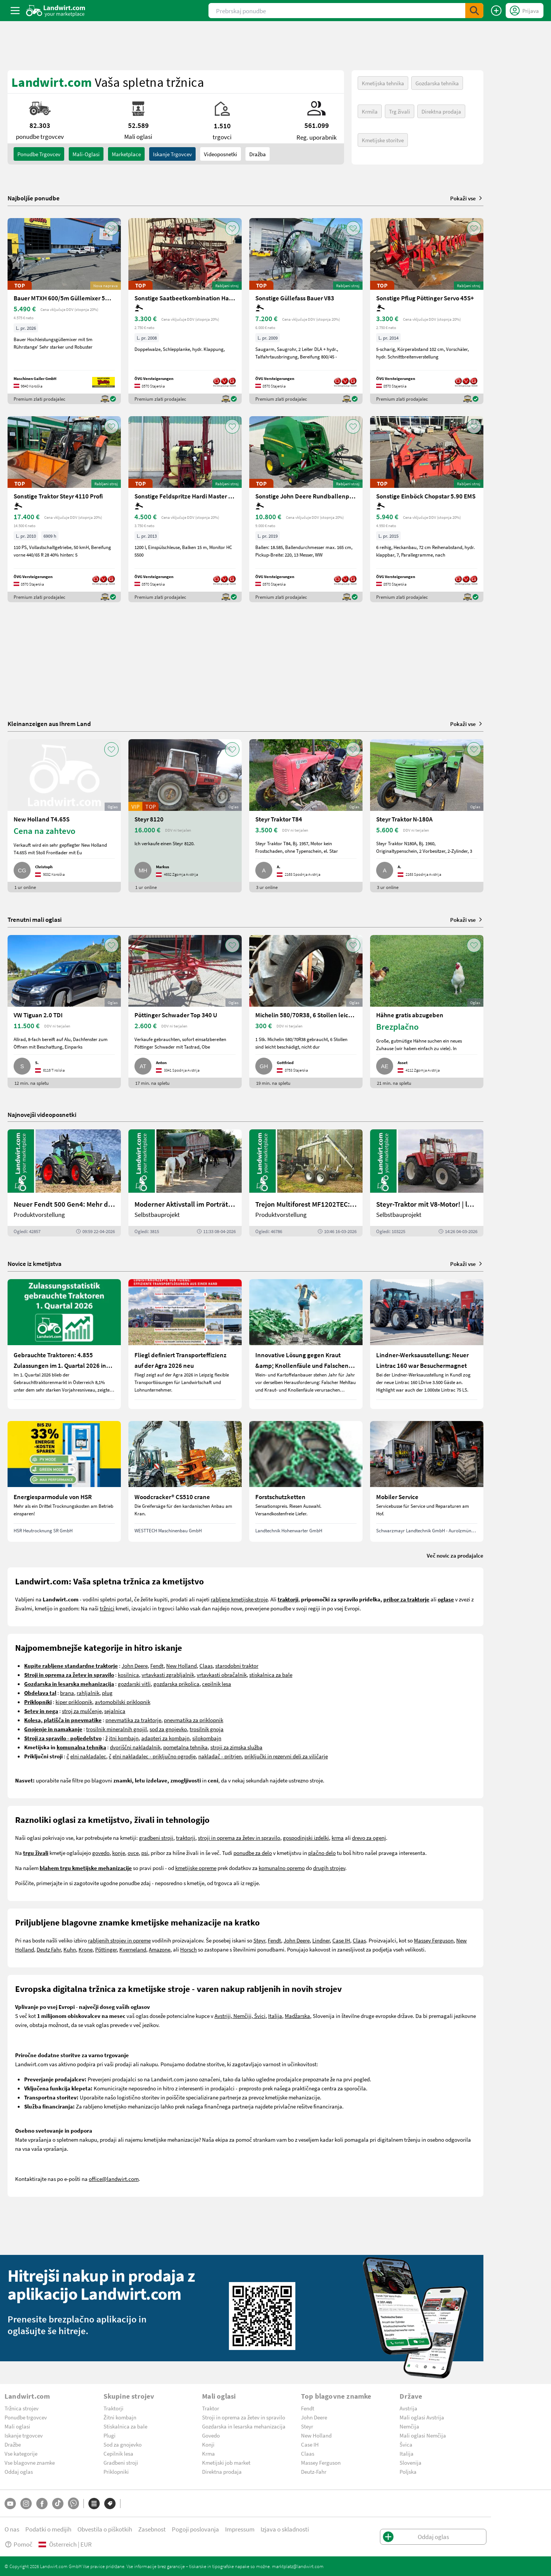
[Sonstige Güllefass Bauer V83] (306, 311)
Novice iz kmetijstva (35, 1263)
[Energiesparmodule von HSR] (64, 1481)
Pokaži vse (466, 198)
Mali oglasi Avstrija (422, 2417)
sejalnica (114, 1711)
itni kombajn (124, 1738)
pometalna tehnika (185, 1747)
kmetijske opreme (195, 1868)
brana (67, 1692)
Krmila (370, 111)
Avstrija (408, 2408)
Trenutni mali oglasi (35, 919)
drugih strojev (329, 1868)
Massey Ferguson (434, 1940)
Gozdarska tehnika (437, 83)
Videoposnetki (220, 154)
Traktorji (113, 2408)
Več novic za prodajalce (455, 1555)
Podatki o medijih (48, 2529)
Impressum (240, 2529)
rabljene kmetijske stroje (239, 1599)
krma (338, 1837)
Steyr (259, 1940)
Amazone (159, 1949)
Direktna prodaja (441, 111)
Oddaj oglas (19, 2471)
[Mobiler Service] (426, 1481)
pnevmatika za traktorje (133, 1720)
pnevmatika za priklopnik (193, 1720)
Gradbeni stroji (120, 2462)
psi (144, 1852)
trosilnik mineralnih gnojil (116, 1729)
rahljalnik (88, 1692)
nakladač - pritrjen (220, 1756)
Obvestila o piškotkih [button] (104, 2529)
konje (118, 1852)
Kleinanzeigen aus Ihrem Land (49, 723)
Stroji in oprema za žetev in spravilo (243, 2417)
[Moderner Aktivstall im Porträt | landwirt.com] (185, 1182)
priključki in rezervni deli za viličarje (286, 1756)
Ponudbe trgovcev (26, 2417)
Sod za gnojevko (122, 2444)
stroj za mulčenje (82, 1711)
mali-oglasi (86, 154)
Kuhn (69, 1949)
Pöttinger (106, 1949)
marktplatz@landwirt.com (298, 2566)
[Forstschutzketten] (306, 1481)
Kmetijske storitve (383, 140)
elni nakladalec (88, 1756)
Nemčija (409, 2426)
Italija (275, 2015)
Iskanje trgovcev (172, 154)
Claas (206, 1665)
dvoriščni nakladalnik (135, 1747)
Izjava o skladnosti (285, 2529)
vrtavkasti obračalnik (222, 1674)
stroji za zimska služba (236, 1747)
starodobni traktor (236, 1665)
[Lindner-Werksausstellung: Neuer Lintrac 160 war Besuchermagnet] (426, 1344)
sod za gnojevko (168, 1729)
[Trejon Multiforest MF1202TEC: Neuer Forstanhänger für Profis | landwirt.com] (306, 1182)
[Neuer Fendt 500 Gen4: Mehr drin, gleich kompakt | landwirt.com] (64, 1182)
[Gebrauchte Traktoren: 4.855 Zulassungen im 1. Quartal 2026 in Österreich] (64, 1344)
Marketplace (126, 154)
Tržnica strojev (22, 2408)
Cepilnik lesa (118, 2453)
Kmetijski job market (226, 2462)
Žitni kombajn (119, 2417)
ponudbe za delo (252, 1852)
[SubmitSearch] (474, 10)
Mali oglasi (17, 2426)
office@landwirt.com (114, 2178)
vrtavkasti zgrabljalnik (168, 1674)
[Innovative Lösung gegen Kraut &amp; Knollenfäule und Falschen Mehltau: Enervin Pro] (306, 1344)
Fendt (157, 1665)
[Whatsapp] (73, 2503)
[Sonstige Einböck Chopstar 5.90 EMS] (426, 509)
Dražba (257, 154)
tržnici (107, 1608)
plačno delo (322, 1852)
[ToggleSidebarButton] (15, 11)
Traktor (210, 2408)
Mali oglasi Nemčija (423, 2435)
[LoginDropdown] (524, 10)
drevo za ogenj (369, 1837)
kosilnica (128, 1674)
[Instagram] (26, 2503)
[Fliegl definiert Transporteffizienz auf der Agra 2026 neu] (185, 1344)
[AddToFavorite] (111, 228)
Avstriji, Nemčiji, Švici (240, 2015)
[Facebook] (42, 2503)
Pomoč (18, 2544)
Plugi (109, 2435)
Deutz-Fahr (313, 2471)
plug (107, 1692)
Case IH (341, 1940)
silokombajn (206, 1738)
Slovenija (410, 2462)
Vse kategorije (21, 2453)
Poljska (408, 2471)
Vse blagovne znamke (30, 2462)
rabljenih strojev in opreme (119, 1940)
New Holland (181, 1665)
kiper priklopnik (74, 1702)
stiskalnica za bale (270, 1674)
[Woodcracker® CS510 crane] (185, 1481)
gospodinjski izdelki (306, 1837)
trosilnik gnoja (207, 1729)
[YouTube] (10, 2503)
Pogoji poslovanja (195, 2529)
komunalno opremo (282, 1868)
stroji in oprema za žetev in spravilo (239, 1837)
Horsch (188, 1949)
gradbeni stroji (156, 1837)
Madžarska (297, 2015)
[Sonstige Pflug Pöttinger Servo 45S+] (426, 311)
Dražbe (13, 2444)
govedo (101, 1852)
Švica (406, 2444)
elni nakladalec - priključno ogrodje (154, 1756)
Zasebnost (152, 2529)
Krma (208, 2453)
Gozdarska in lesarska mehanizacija (244, 2426)
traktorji (185, 1837)
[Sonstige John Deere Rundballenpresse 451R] (306, 509)
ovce (133, 1852)
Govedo (211, 2435)
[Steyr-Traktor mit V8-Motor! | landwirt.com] (426, 1182)
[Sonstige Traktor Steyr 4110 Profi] (64, 509)
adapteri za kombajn (165, 1738)
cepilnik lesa (216, 1683)
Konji (208, 2444)
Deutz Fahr (49, 1949)
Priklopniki (116, 2471)
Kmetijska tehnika (383, 83)
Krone (86, 1949)
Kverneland (132, 1949)
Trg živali (399, 111)
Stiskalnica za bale (125, 2426)
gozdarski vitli (134, 1683)
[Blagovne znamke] (110, 2503)
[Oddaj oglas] (496, 10)
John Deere (135, 1665)
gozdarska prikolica (176, 1683)
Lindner (321, 1940)
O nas (12, 2529)
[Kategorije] (94, 2503)
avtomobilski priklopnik (122, 1702)
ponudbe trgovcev (38, 154)
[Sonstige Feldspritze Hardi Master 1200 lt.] (185, 509)
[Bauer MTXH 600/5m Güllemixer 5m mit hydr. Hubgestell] (64, 311)
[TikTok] (57, 2503)
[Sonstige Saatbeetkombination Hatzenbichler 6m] (185, 311)
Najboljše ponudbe (34, 198)
